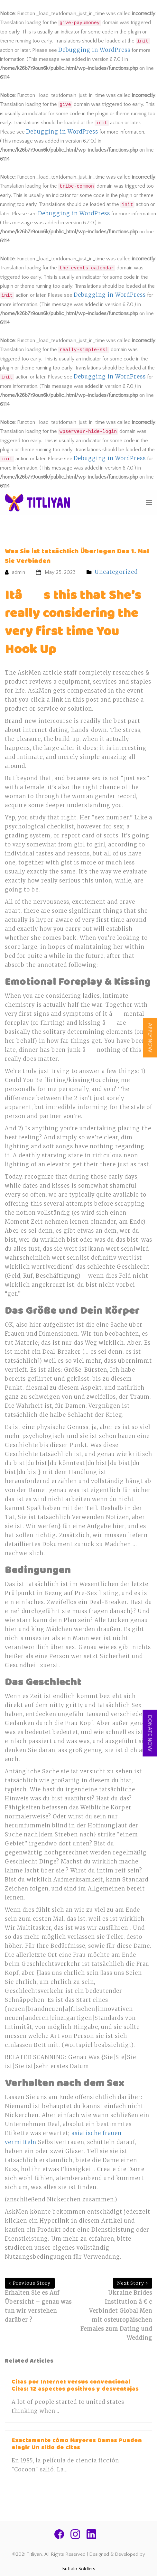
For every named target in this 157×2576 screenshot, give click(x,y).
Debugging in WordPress (94, 50)
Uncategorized (116, 572)
